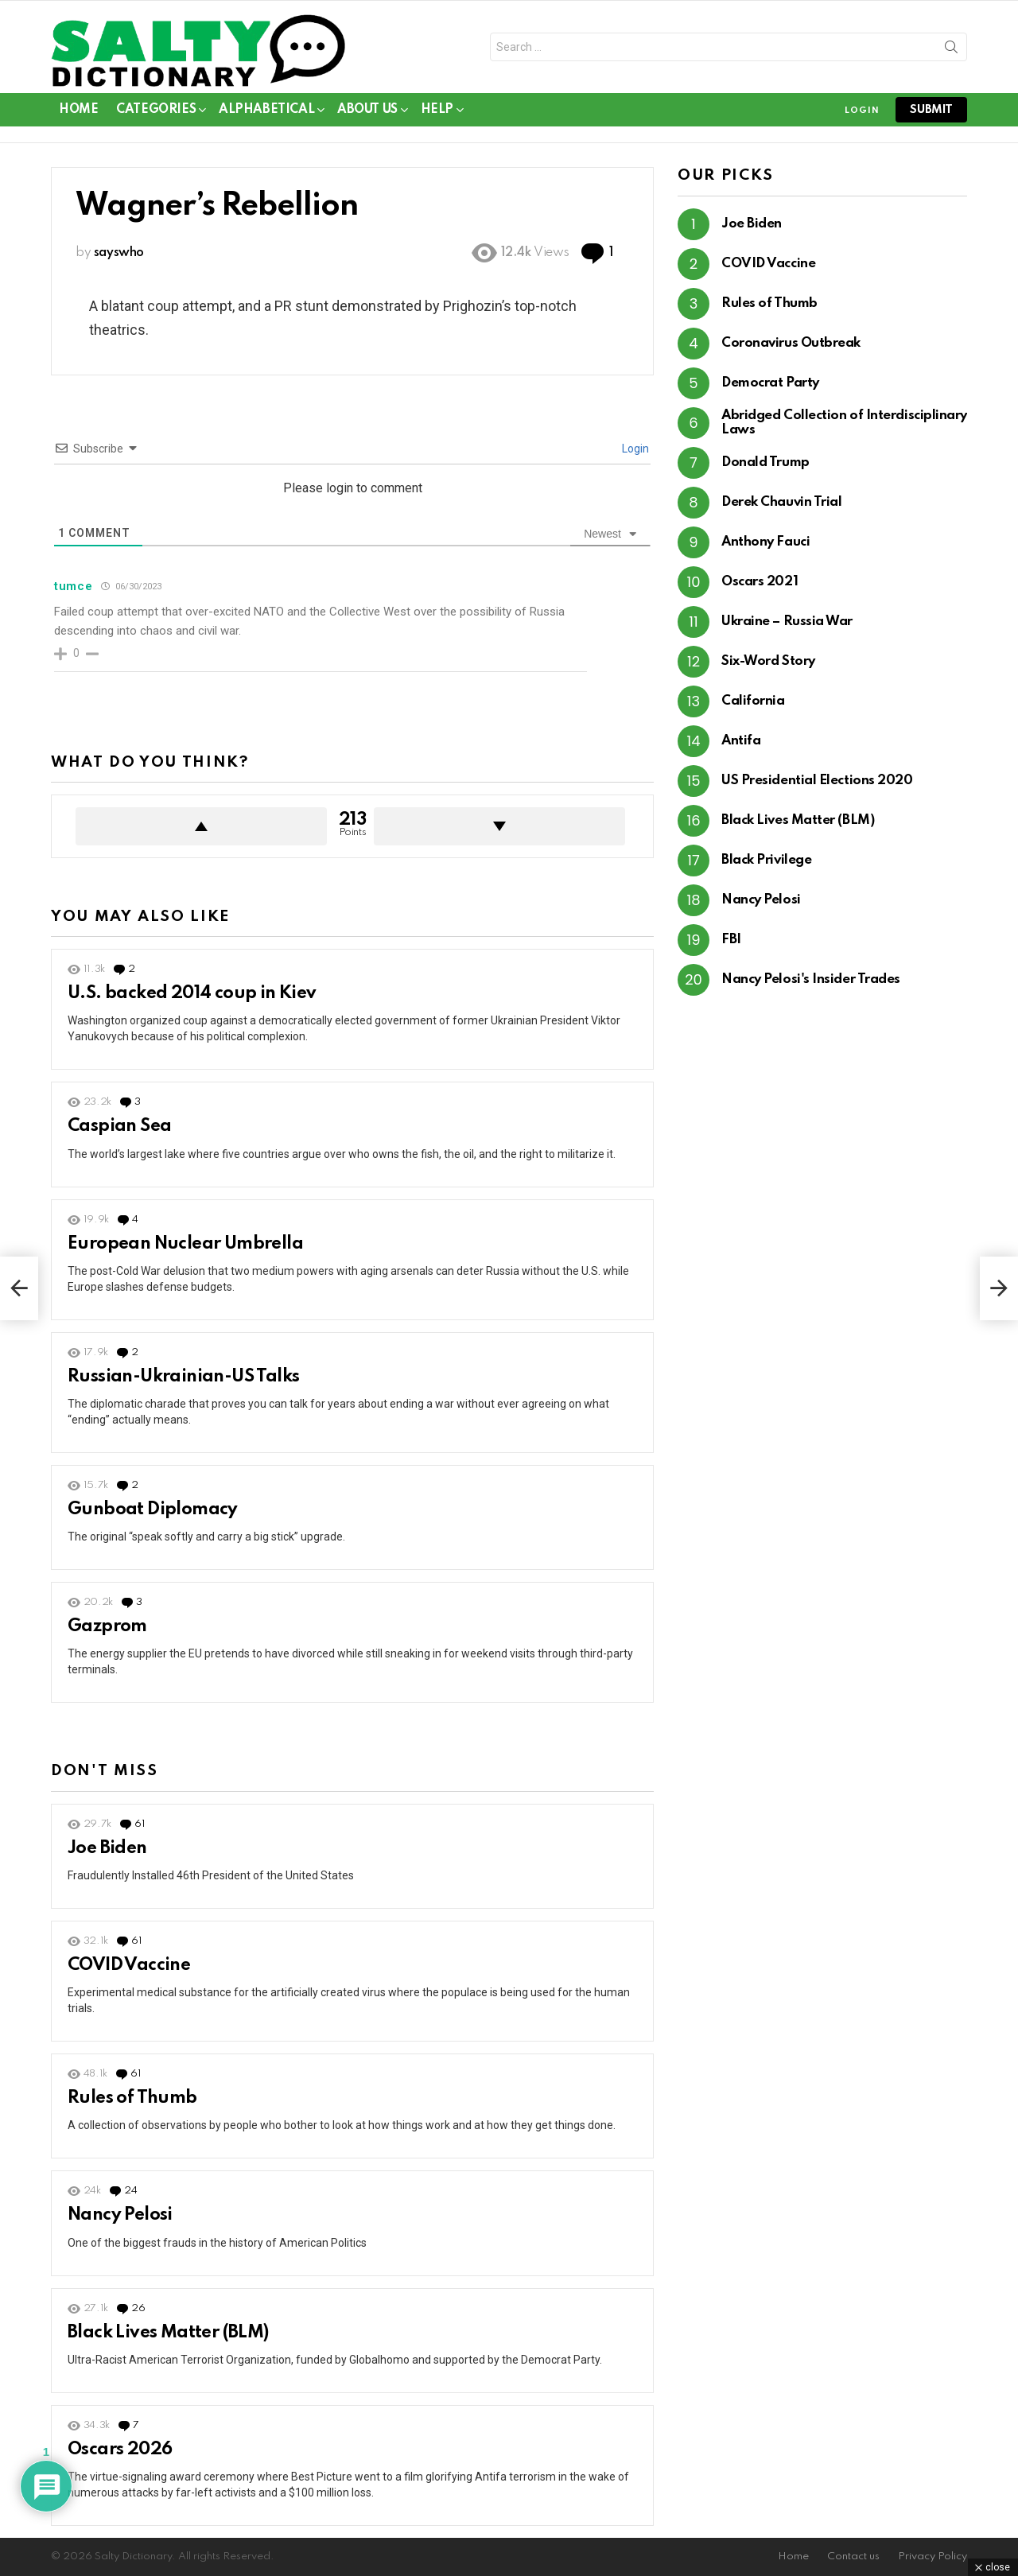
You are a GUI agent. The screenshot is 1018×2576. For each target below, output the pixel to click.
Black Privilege (766, 860)
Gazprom (107, 1626)
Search (951, 50)
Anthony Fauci (765, 542)
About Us (367, 112)
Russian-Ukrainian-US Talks (183, 1376)
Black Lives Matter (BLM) (168, 2332)
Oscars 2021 (759, 582)
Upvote (201, 826)
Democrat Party (770, 383)
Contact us (853, 2556)
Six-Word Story (768, 661)
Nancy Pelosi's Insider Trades (810, 979)
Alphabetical (266, 112)
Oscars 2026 (120, 2449)
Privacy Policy (932, 2556)
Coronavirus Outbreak (791, 343)
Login (634, 448)
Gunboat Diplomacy (153, 1509)
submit (931, 109)
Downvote (499, 826)
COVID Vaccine (129, 1965)
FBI (731, 939)
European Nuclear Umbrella (185, 1244)
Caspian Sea (119, 1126)
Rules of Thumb (132, 2098)
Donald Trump (765, 462)
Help (437, 112)
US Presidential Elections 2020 (817, 780)
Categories (156, 112)
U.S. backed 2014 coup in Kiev (192, 993)
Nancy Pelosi (120, 2215)
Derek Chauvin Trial (781, 502)
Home (78, 109)
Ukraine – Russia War (787, 621)
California (753, 701)
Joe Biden (107, 1848)
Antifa (740, 741)
